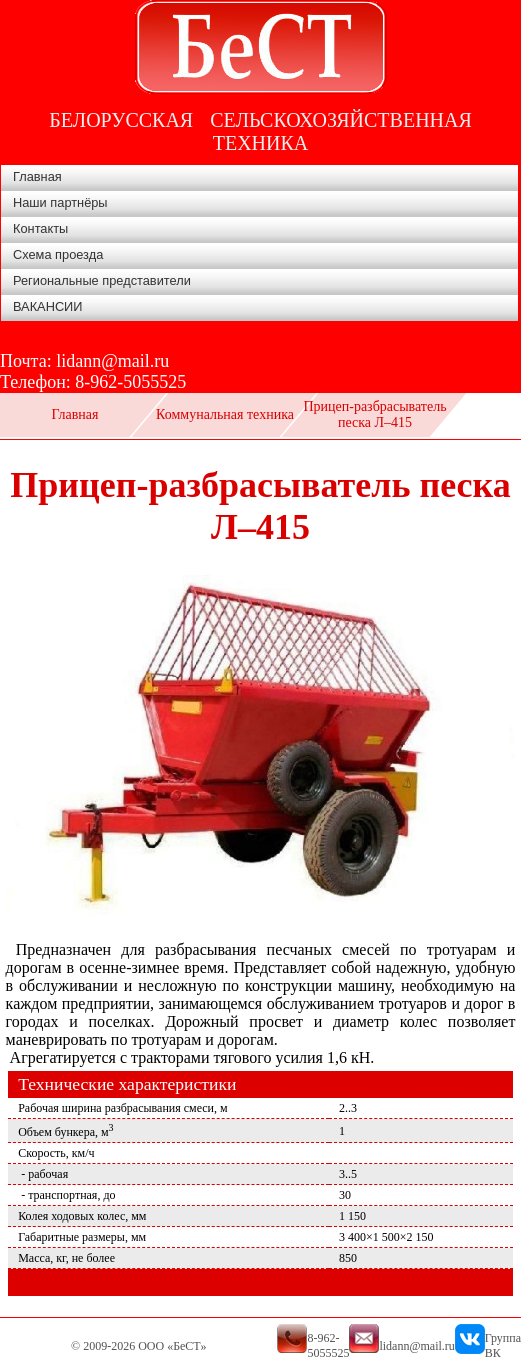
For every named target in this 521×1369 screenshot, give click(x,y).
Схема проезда (58, 254)
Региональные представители (102, 280)
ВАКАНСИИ (48, 306)
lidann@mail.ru (112, 361)
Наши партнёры (60, 202)
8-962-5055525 (130, 382)
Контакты (40, 228)
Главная (37, 176)
